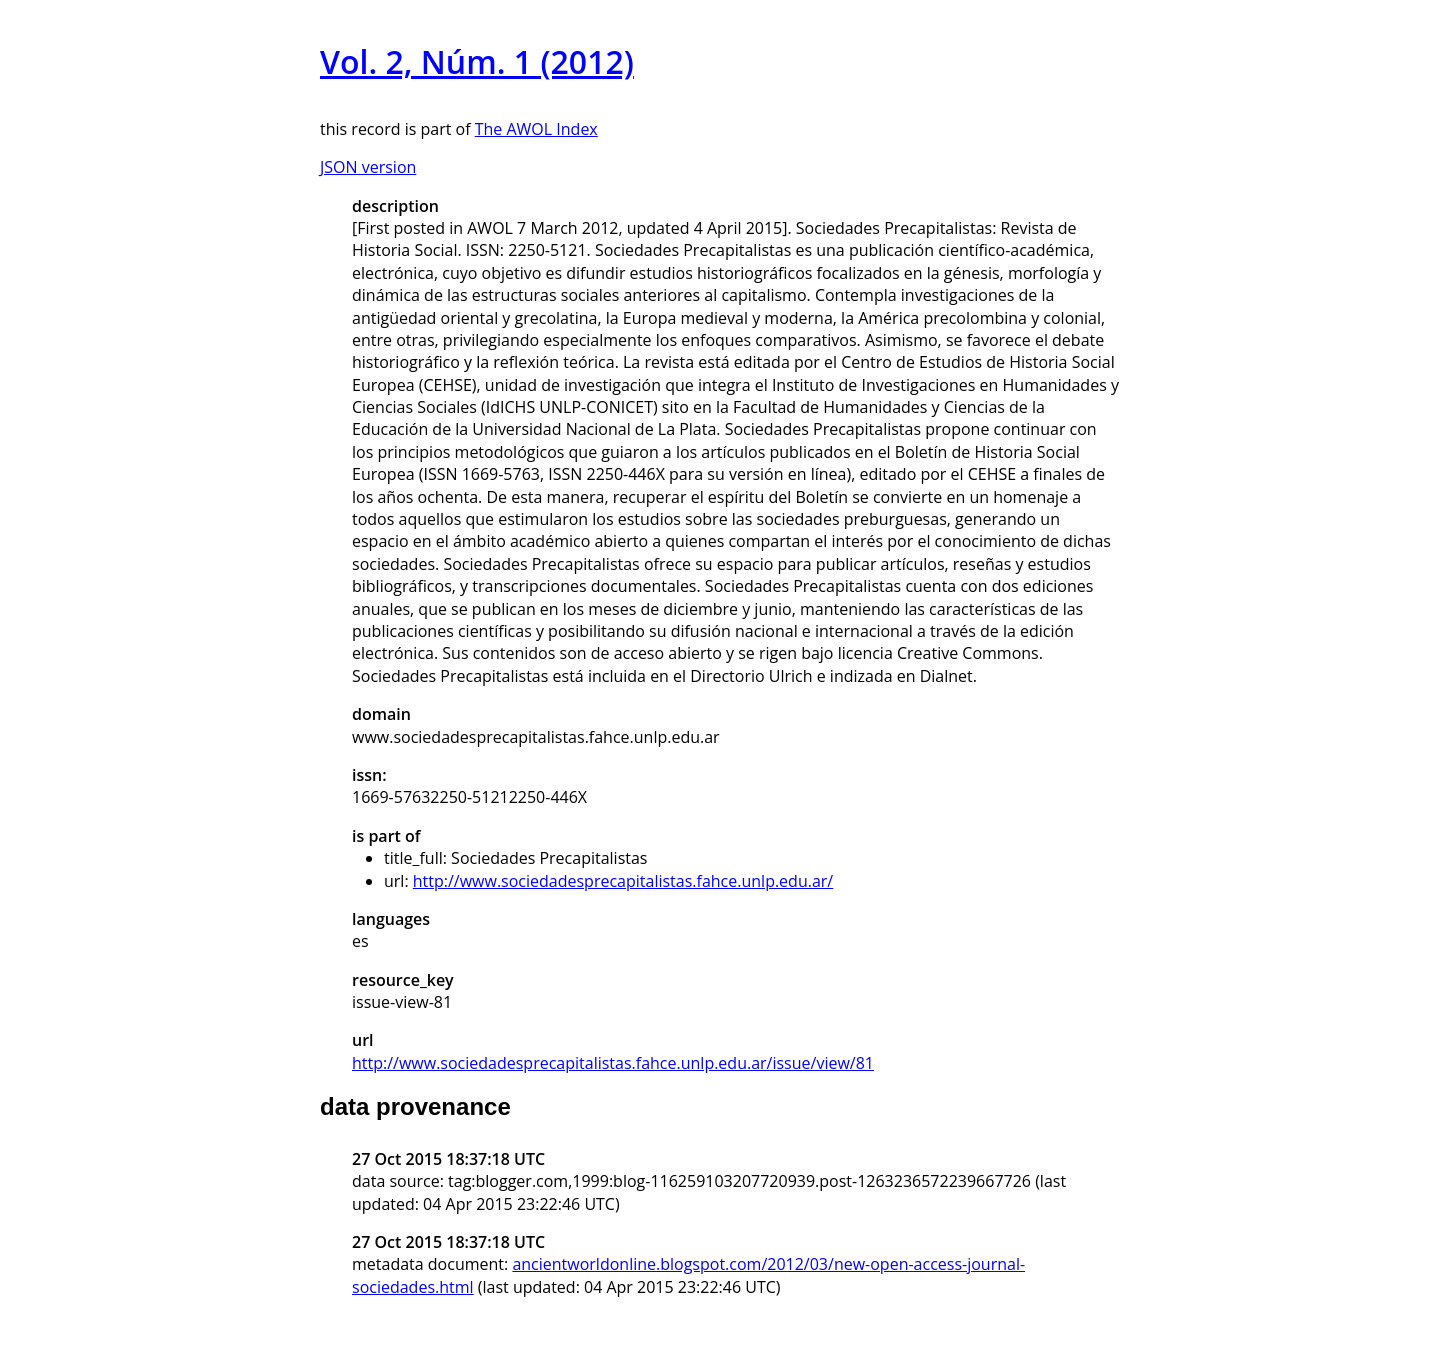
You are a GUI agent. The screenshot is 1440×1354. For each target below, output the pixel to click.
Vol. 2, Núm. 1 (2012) (477, 61)
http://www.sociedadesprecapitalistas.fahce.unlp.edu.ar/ (623, 881)
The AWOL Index (536, 129)
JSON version (368, 167)
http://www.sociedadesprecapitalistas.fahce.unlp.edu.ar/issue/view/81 (613, 1063)
